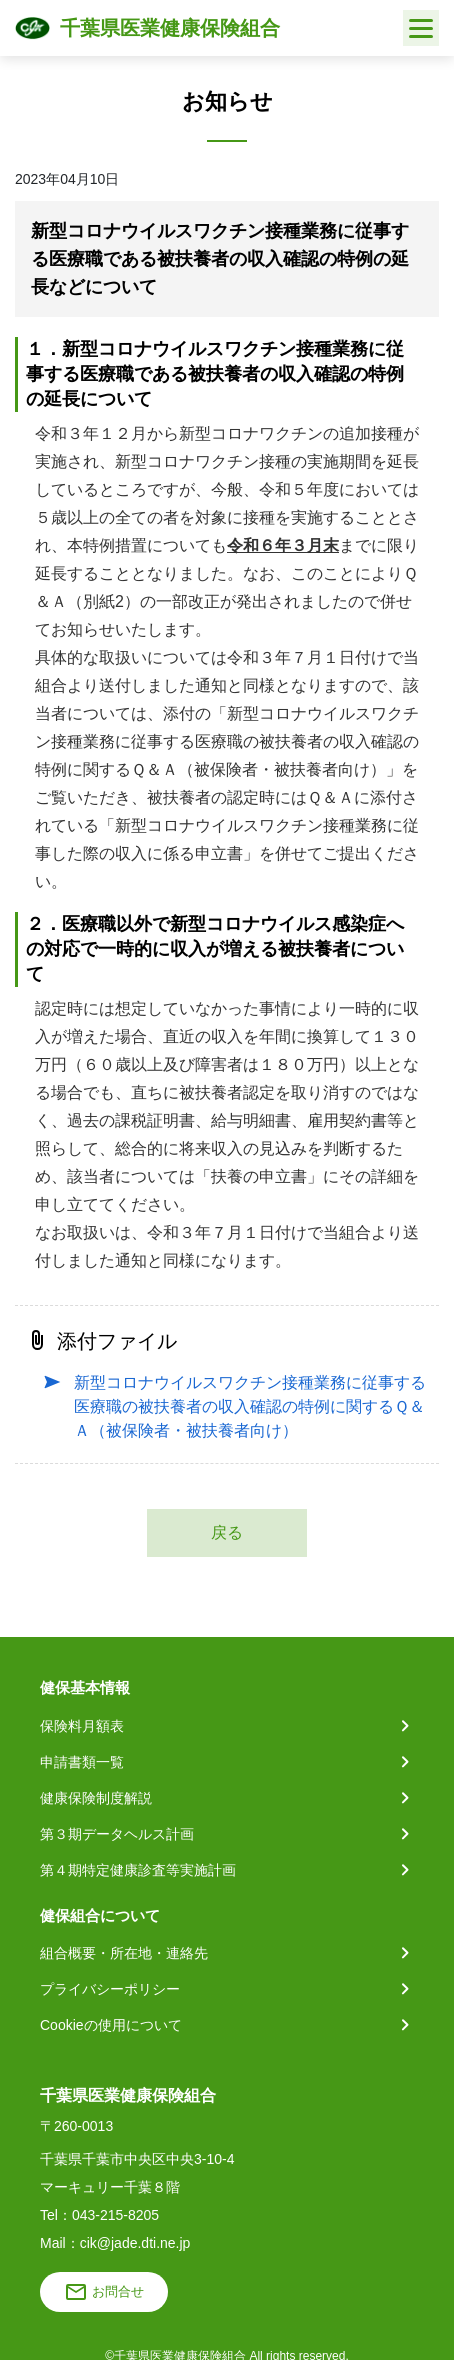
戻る (227, 1532)
